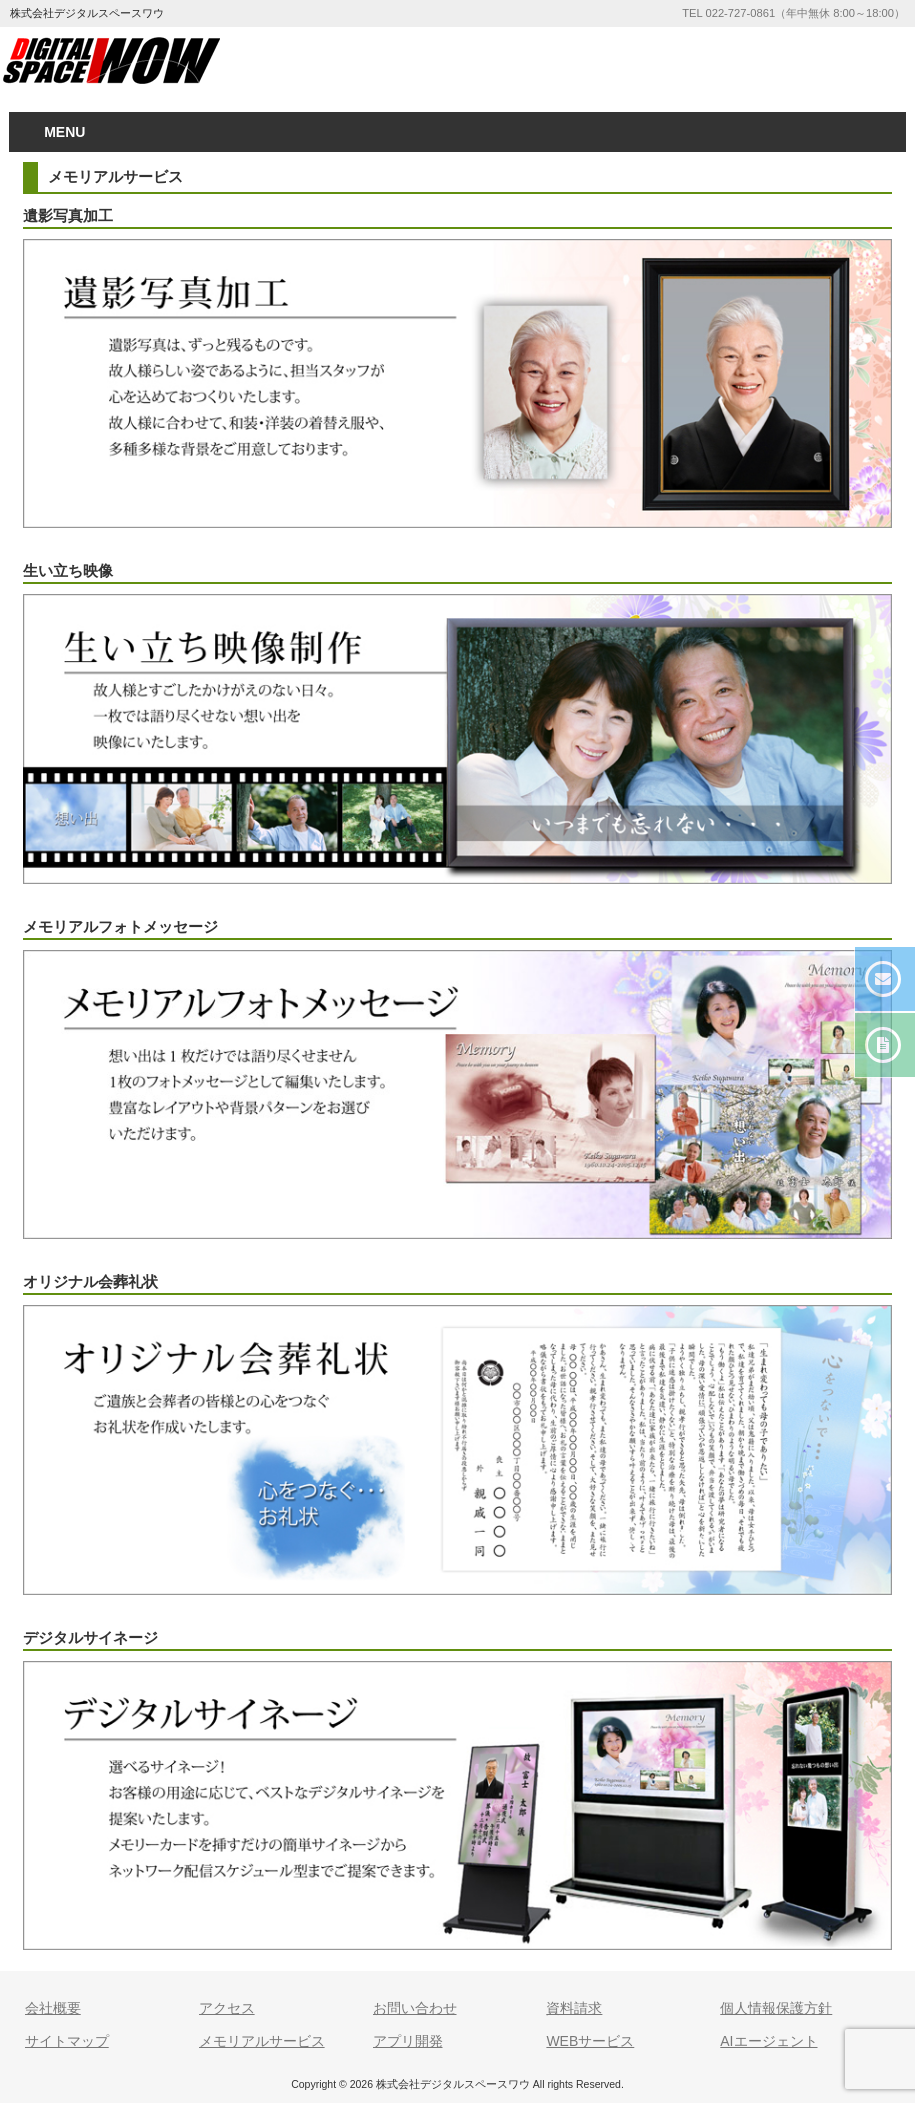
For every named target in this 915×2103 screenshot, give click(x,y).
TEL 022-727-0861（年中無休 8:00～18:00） (793, 13)
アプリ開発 (408, 2041)
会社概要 (53, 2008)
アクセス (227, 2008)
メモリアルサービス (262, 2041)
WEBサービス (590, 2041)
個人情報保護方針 (776, 2008)
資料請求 (574, 2008)
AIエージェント (768, 2041)
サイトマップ (67, 2041)
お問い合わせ (415, 2008)
